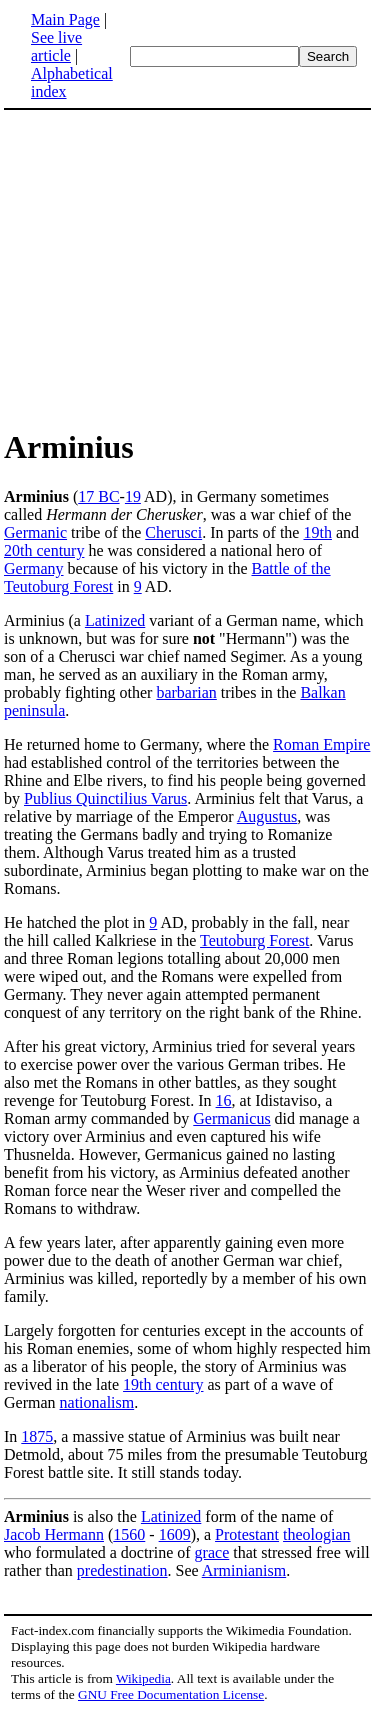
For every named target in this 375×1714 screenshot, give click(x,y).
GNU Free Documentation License (171, 1694)
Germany (34, 568)
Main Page (65, 19)
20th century (44, 550)
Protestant (247, 1534)
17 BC (98, 496)
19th (317, 532)
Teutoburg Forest (254, 940)
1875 (37, 1436)
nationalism (97, 1402)
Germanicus (231, 1118)
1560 (129, 1534)
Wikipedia (143, 1678)
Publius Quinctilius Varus (105, 798)
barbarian (186, 692)
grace (212, 1552)
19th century (163, 1384)
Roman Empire (321, 744)
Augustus (267, 816)
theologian (317, 1534)
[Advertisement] (188, 268)
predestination (122, 1570)
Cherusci (173, 532)
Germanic (35, 532)
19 (133, 496)
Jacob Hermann (54, 1534)
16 (224, 1100)
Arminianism (244, 1570)
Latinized (115, 620)
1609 (175, 1534)
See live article (56, 46)
